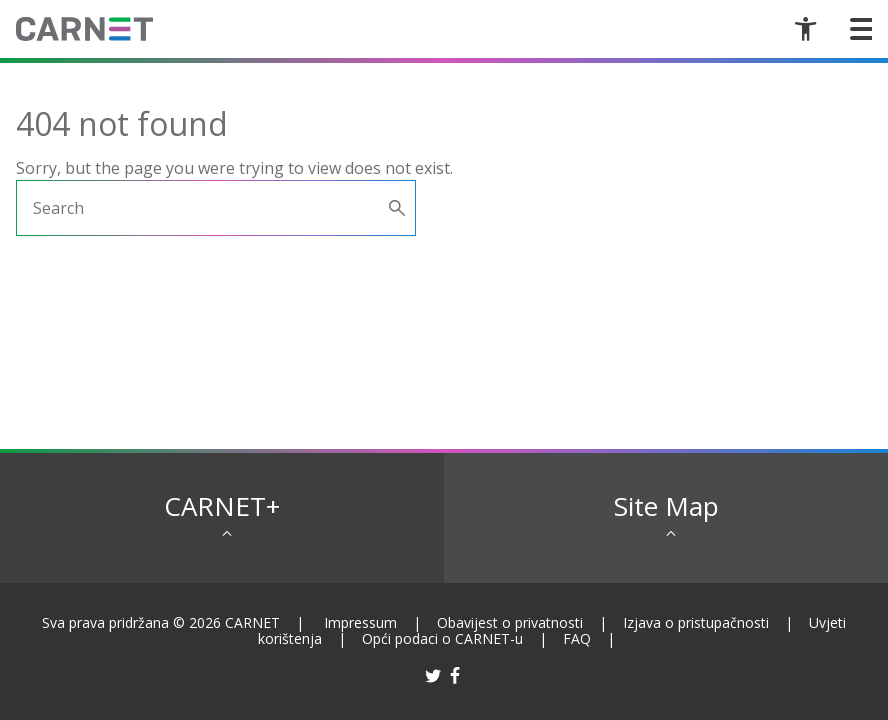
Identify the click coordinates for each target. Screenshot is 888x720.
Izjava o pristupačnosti (696, 622)
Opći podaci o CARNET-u (442, 638)
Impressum (360, 622)
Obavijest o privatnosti (510, 622)
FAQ (577, 638)
